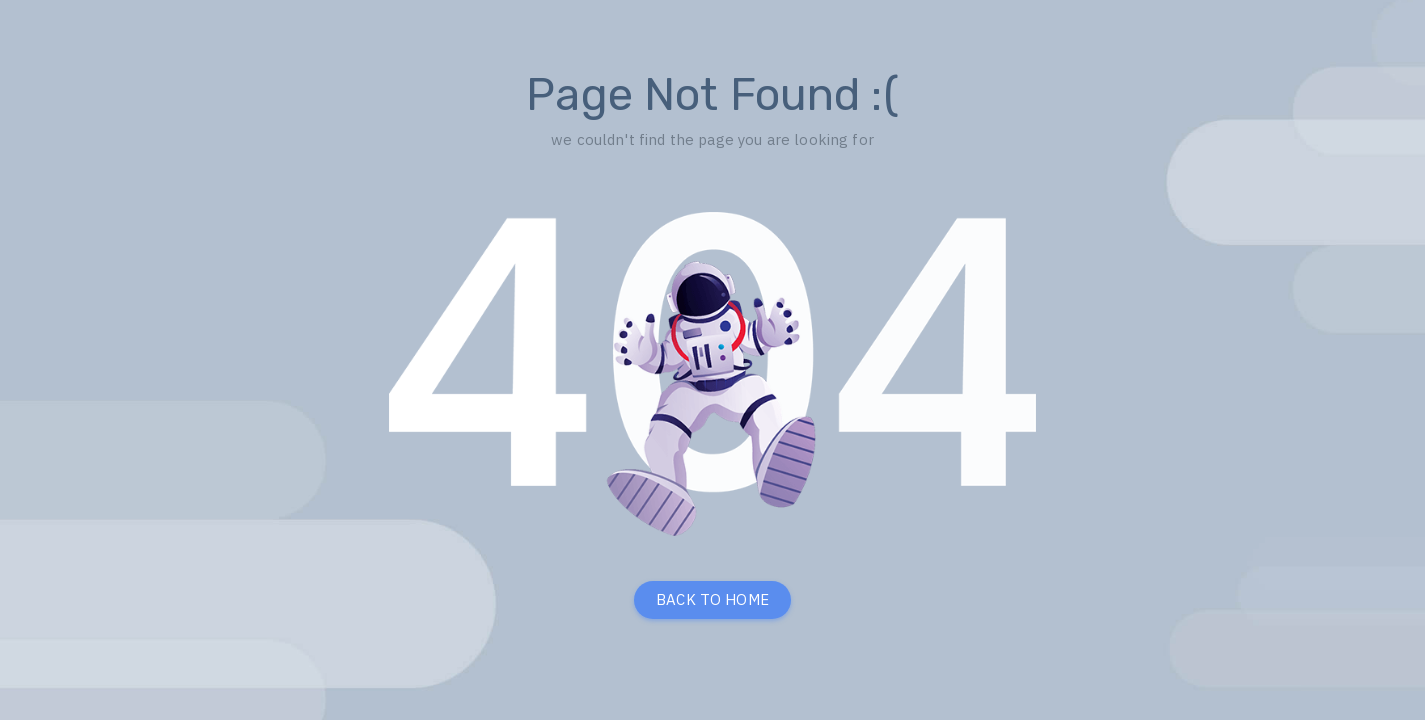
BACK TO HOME (712, 599)
